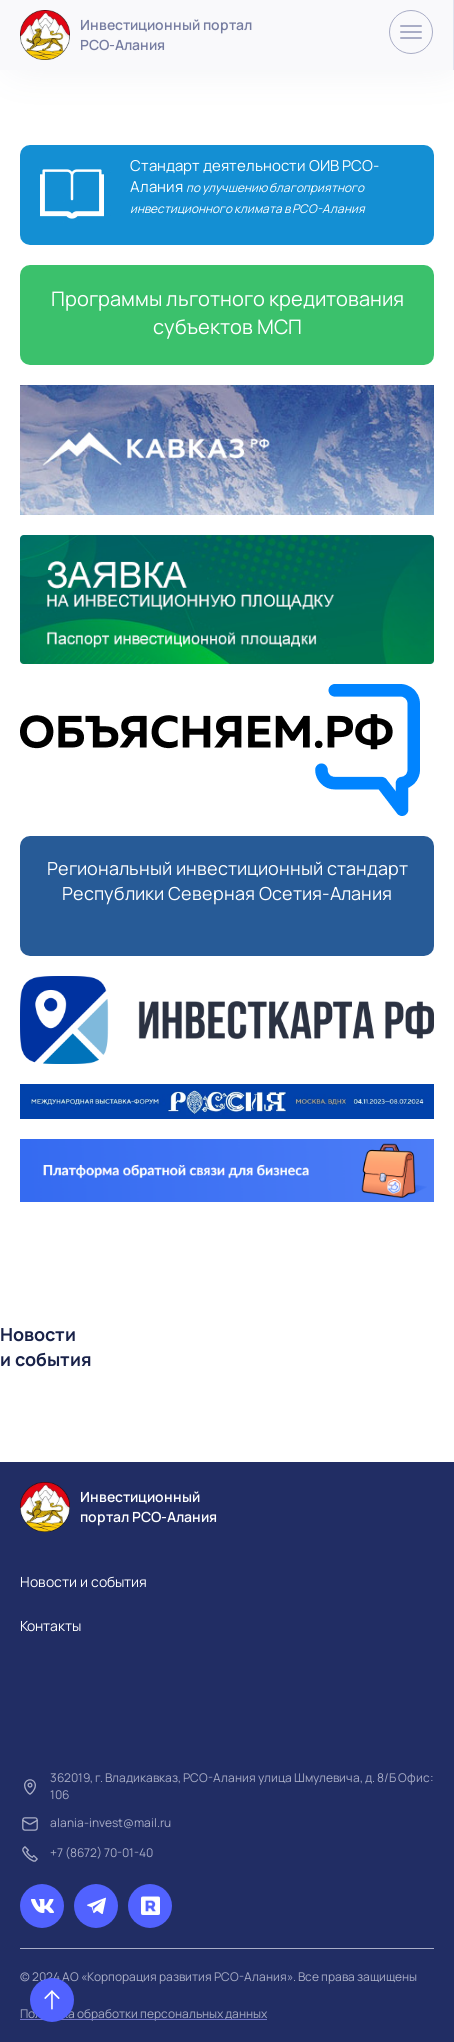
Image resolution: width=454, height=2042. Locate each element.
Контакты (50, 1625)
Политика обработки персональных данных (143, 2013)
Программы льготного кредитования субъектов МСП (227, 312)
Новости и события (83, 1581)
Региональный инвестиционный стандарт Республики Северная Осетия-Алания (227, 880)
